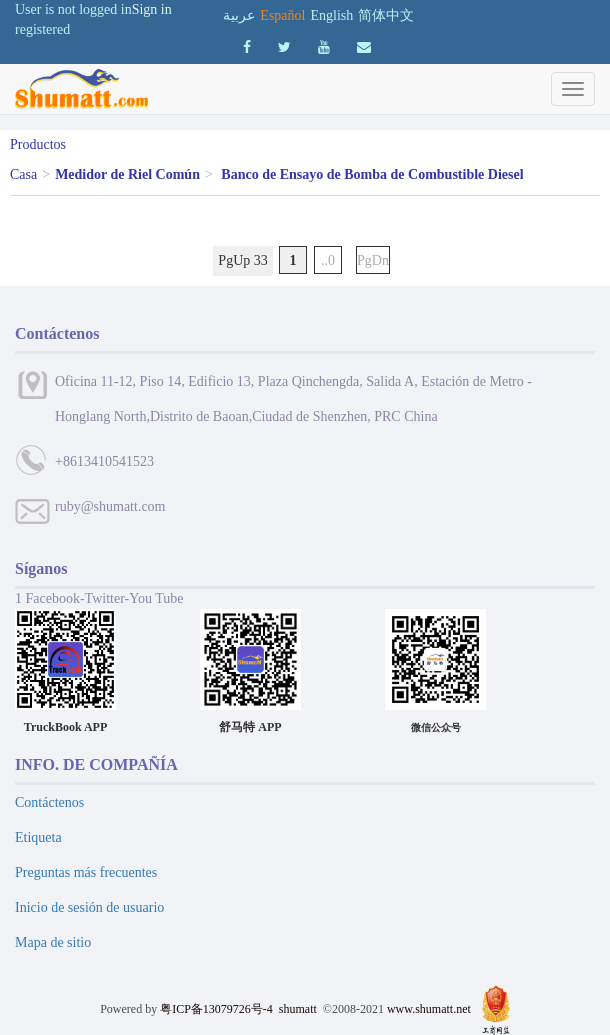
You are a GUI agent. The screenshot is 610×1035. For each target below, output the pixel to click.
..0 (328, 260)
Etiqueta (38, 837)
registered (42, 29)
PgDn (373, 260)
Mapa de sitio (53, 942)
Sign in (152, 9)
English (331, 15)
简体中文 (386, 15)
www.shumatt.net (429, 1009)
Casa (23, 174)
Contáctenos (49, 802)
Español (282, 15)
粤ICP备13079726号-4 (216, 1009)
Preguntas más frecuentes (86, 872)
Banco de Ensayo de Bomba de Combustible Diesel (372, 174)
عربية (239, 15)
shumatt (299, 1009)
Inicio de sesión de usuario (89, 907)
